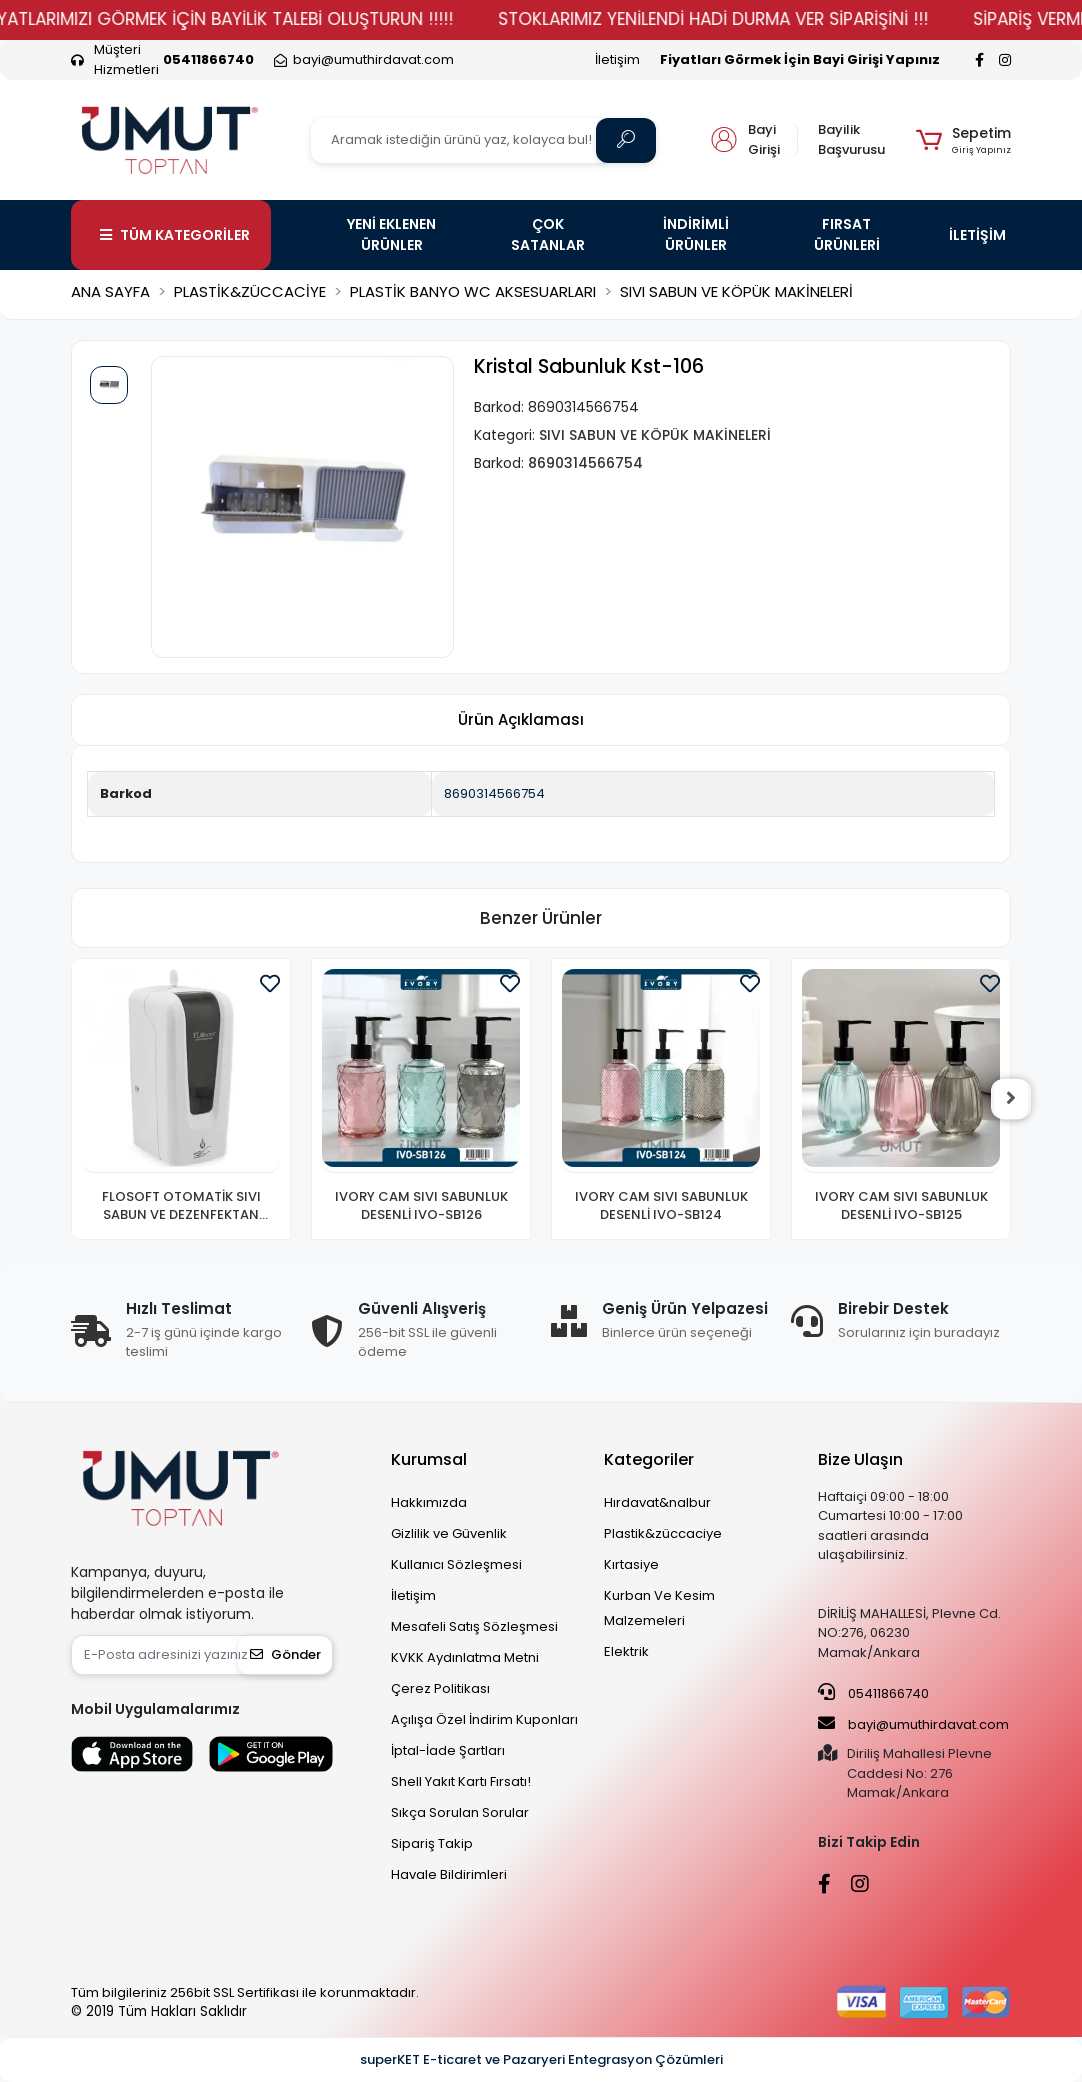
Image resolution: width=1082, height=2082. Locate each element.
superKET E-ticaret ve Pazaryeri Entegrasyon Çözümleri (541, 2059)
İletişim (617, 59)
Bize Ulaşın (860, 1459)
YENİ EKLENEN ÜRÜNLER (391, 234)
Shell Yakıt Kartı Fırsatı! (461, 1781)
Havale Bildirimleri (449, 1874)
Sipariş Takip (432, 1843)
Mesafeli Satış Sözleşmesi (474, 1626)
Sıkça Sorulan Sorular (460, 1812)
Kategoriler (649, 1459)
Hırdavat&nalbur (657, 1502)
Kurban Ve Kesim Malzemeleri (659, 1608)
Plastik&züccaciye (663, 1533)
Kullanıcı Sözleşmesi (456, 1564)
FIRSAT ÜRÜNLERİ (847, 234)
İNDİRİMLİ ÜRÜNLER (696, 234)
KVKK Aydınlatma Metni (465, 1657)
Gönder (285, 1654)
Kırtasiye (631, 1564)
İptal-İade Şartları (448, 1750)
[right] (1011, 1099)
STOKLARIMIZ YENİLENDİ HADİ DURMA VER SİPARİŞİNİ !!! (765, 19)
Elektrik (626, 1651)
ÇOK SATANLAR (548, 234)
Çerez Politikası (440, 1688)
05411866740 (873, 1693)
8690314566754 (494, 793)
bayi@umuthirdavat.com (913, 1724)
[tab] (521, 720)
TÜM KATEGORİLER (175, 235)
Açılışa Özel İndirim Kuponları (484, 1719)
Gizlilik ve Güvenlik (449, 1533)
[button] (963, 140)
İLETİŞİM (977, 235)
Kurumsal (429, 1459)
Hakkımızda (429, 1502)
